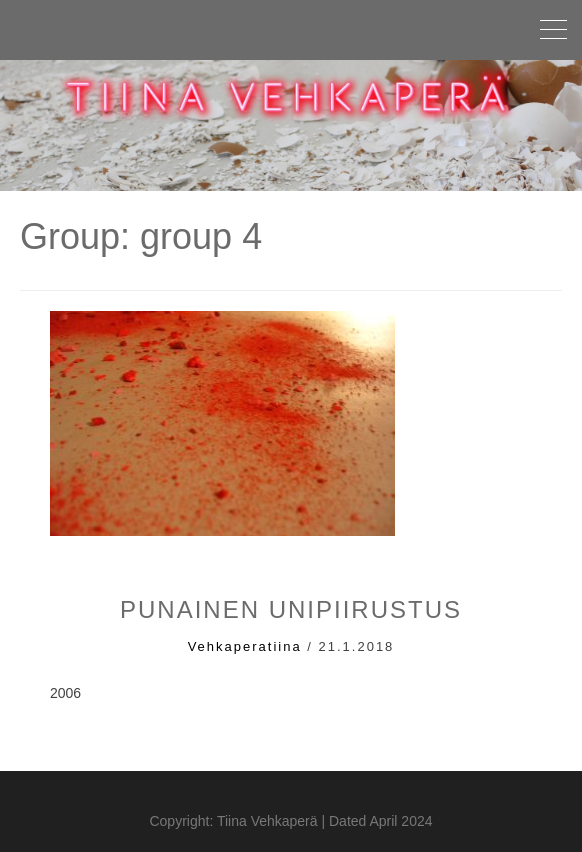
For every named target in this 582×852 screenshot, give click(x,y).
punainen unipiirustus (291, 609)
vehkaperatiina (245, 646)
